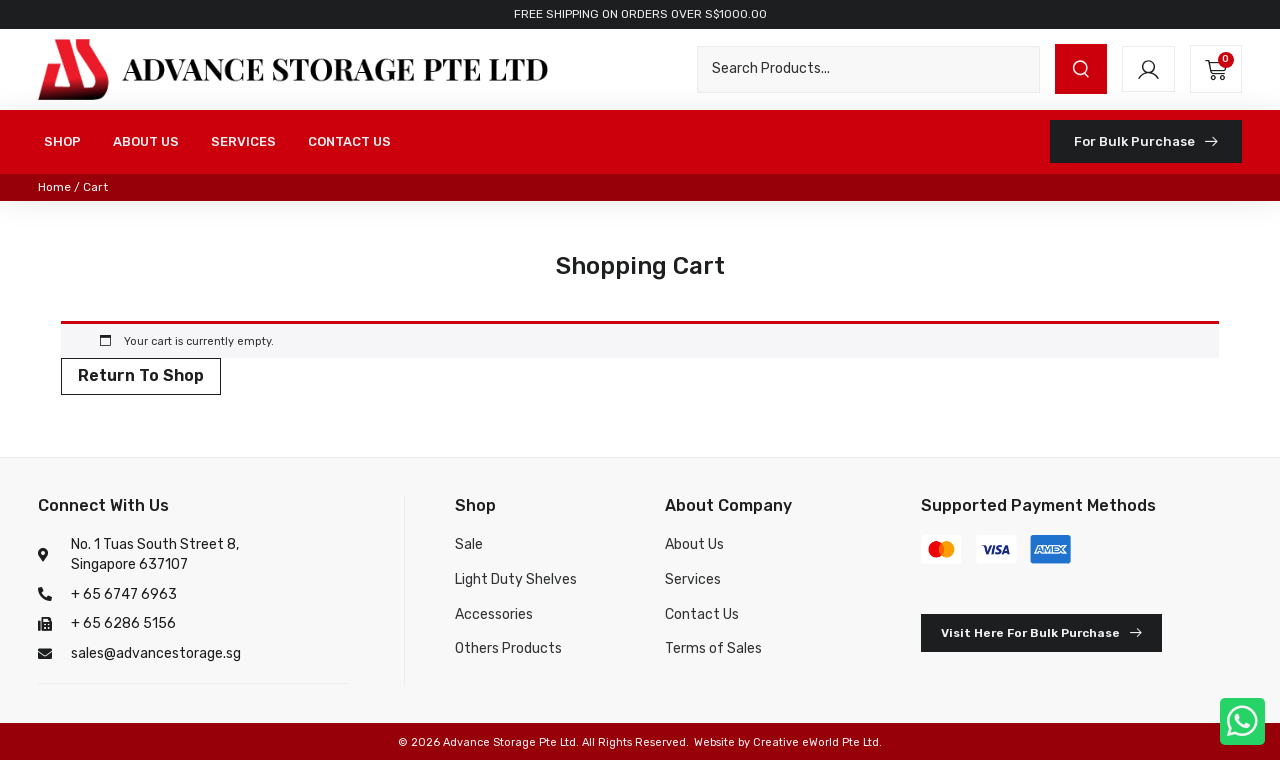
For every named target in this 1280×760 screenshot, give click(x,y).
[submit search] (1081, 69)
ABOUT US (146, 141)
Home (54, 187)
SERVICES (243, 141)
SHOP (62, 141)
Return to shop (141, 375)
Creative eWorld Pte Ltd (816, 742)
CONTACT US (349, 141)
